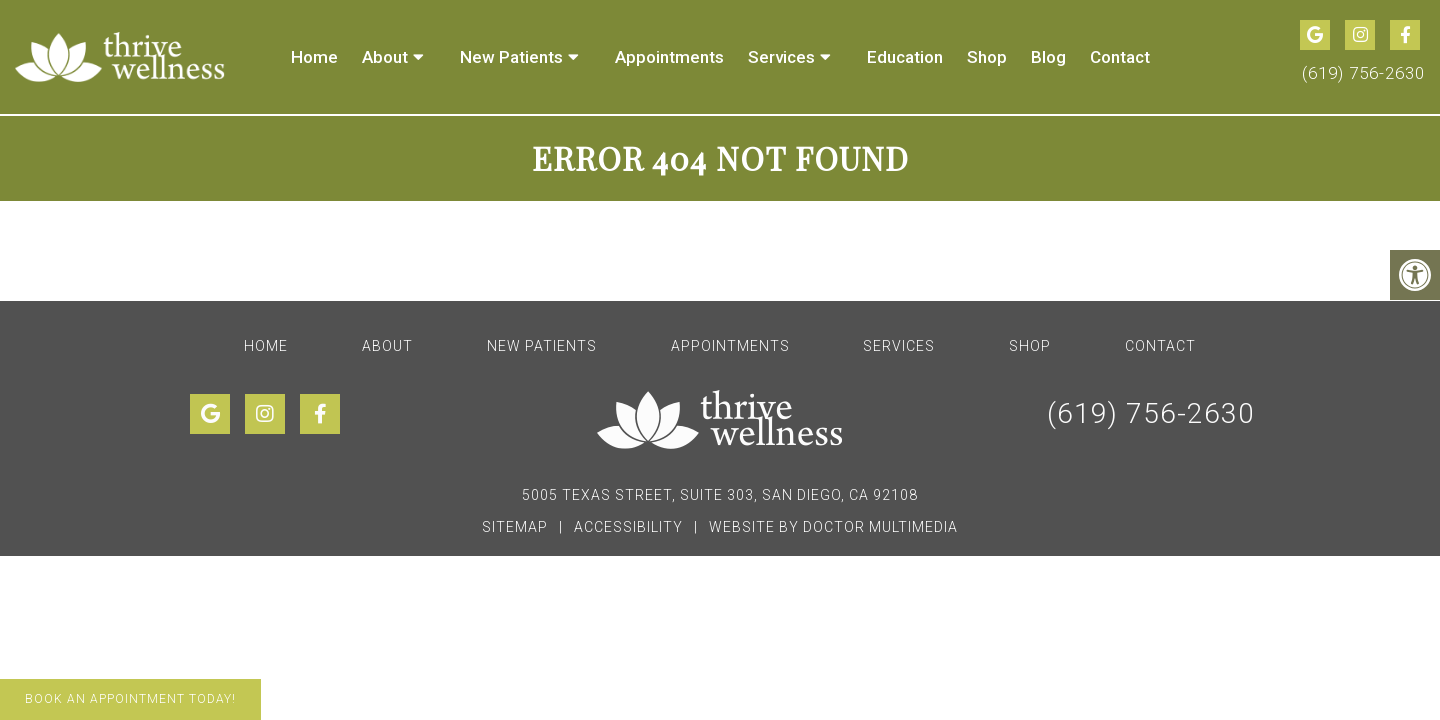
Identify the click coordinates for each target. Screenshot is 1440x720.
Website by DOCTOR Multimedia (833, 527)
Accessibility (628, 527)
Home (314, 57)
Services (781, 57)
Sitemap (515, 527)
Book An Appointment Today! (130, 699)
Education (905, 57)
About (385, 57)
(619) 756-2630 (1363, 73)
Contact (1120, 57)
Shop (987, 57)
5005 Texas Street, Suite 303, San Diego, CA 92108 (720, 495)
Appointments (669, 57)
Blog (1048, 57)
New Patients (511, 57)
